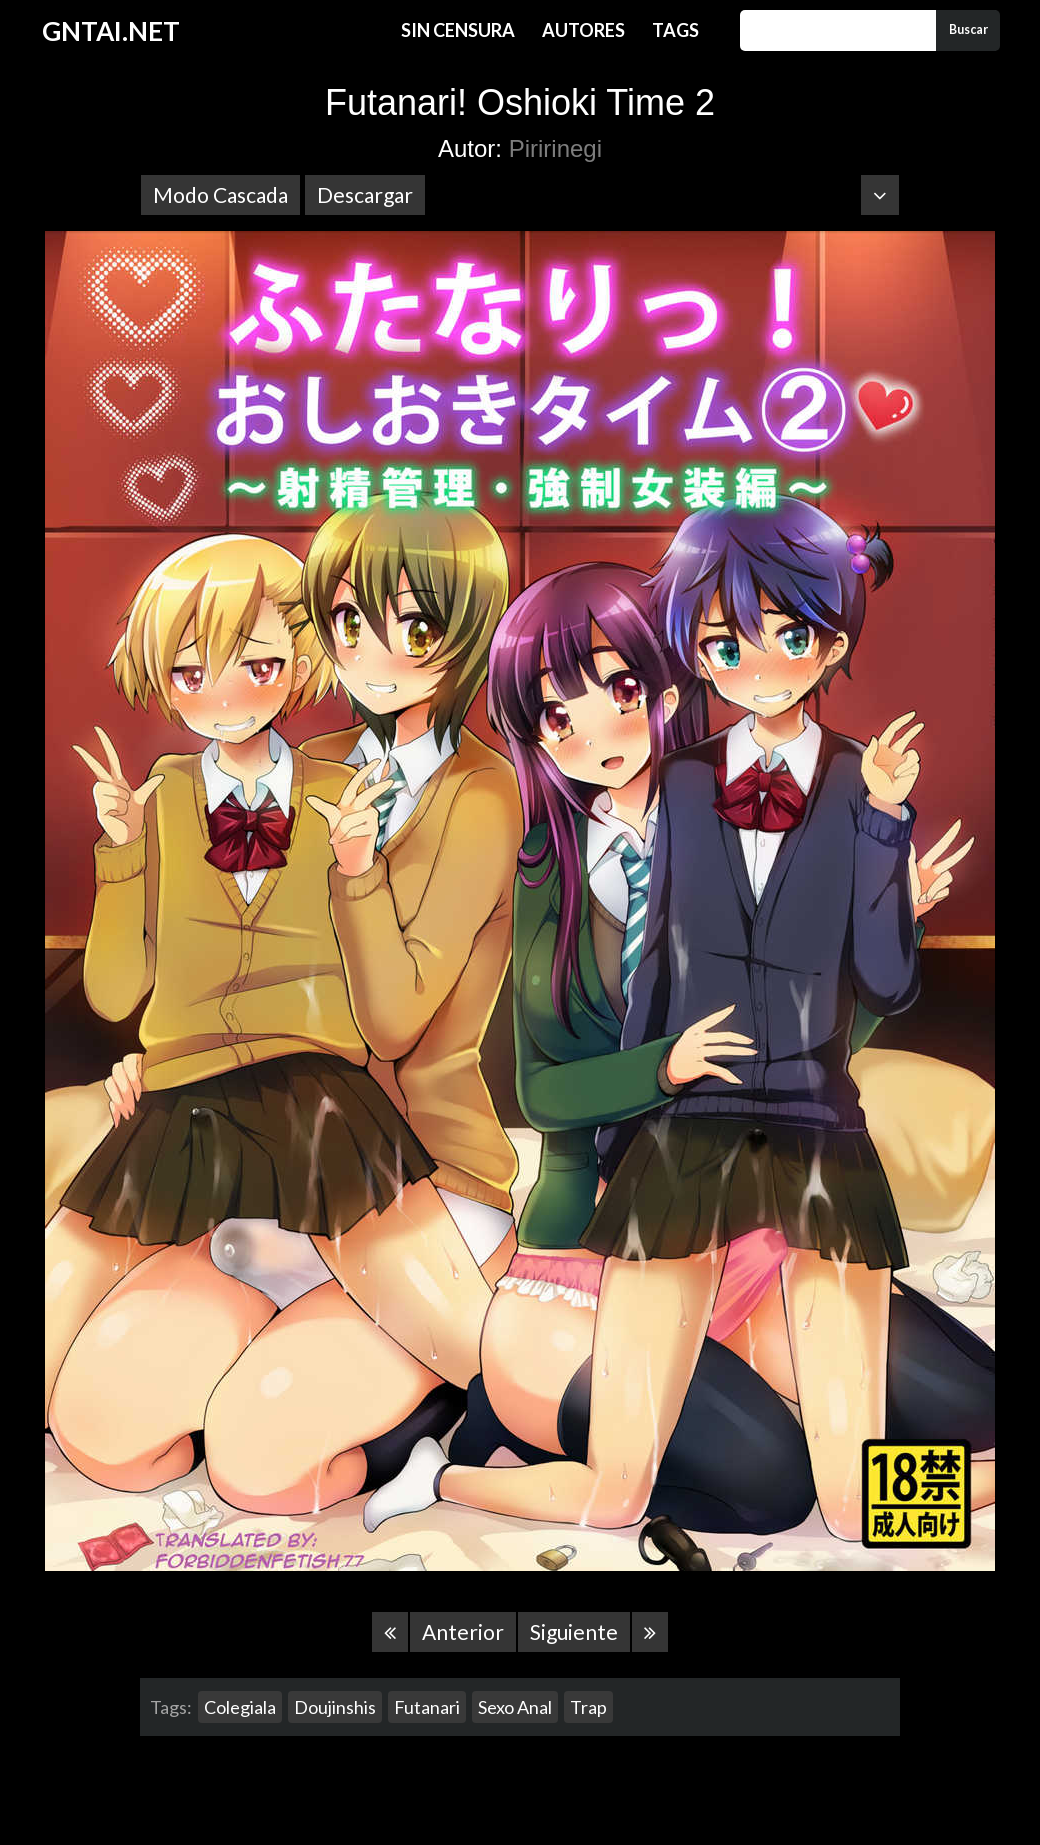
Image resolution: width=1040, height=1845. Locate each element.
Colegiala (240, 1707)
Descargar (365, 194)
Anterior (463, 1631)
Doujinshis (335, 1707)
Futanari (427, 1707)
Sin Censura (458, 30)
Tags (675, 30)
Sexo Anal (515, 1707)
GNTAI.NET (111, 31)
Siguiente (574, 1631)
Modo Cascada (220, 194)
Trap (588, 1707)
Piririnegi (555, 148)
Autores (583, 30)
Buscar (968, 29)
